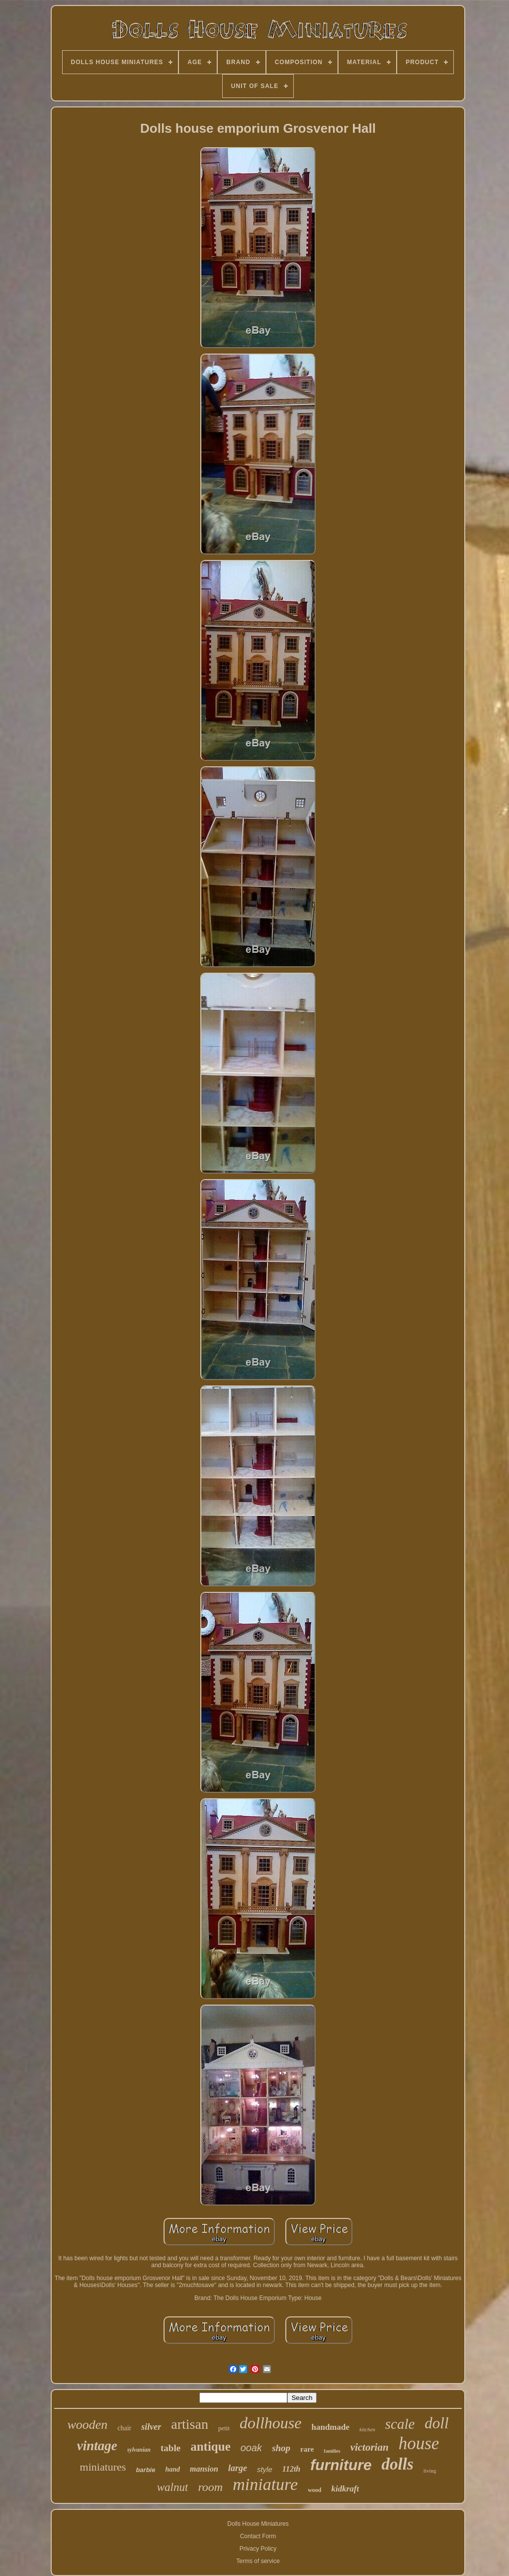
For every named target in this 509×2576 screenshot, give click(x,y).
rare (307, 2449)
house (419, 2443)
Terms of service (257, 2561)
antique (210, 2446)
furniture (340, 2465)
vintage (97, 2445)
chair (124, 2428)
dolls (398, 2464)
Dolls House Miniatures (257, 2523)
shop (281, 2448)
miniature (265, 2484)
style (264, 2469)
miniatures (103, 2467)
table (170, 2448)
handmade (330, 2427)
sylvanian (139, 2449)
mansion (204, 2469)
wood (314, 2489)
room (210, 2487)
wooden (87, 2424)
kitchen (367, 2429)
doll (436, 2423)
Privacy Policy (258, 2548)
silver (151, 2427)
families (332, 2451)
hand (172, 2469)
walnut (172, 2487)
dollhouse (270, 2423)
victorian (369, 2447)
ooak (251, 2447)
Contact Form (258, 2536)
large (237, 2468)
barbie (145, 2470)
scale (400, 2424)
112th (291, 2469)
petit (224, 2428)
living (430, 2471)
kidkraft (345, 2488)
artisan (189, 2424)
